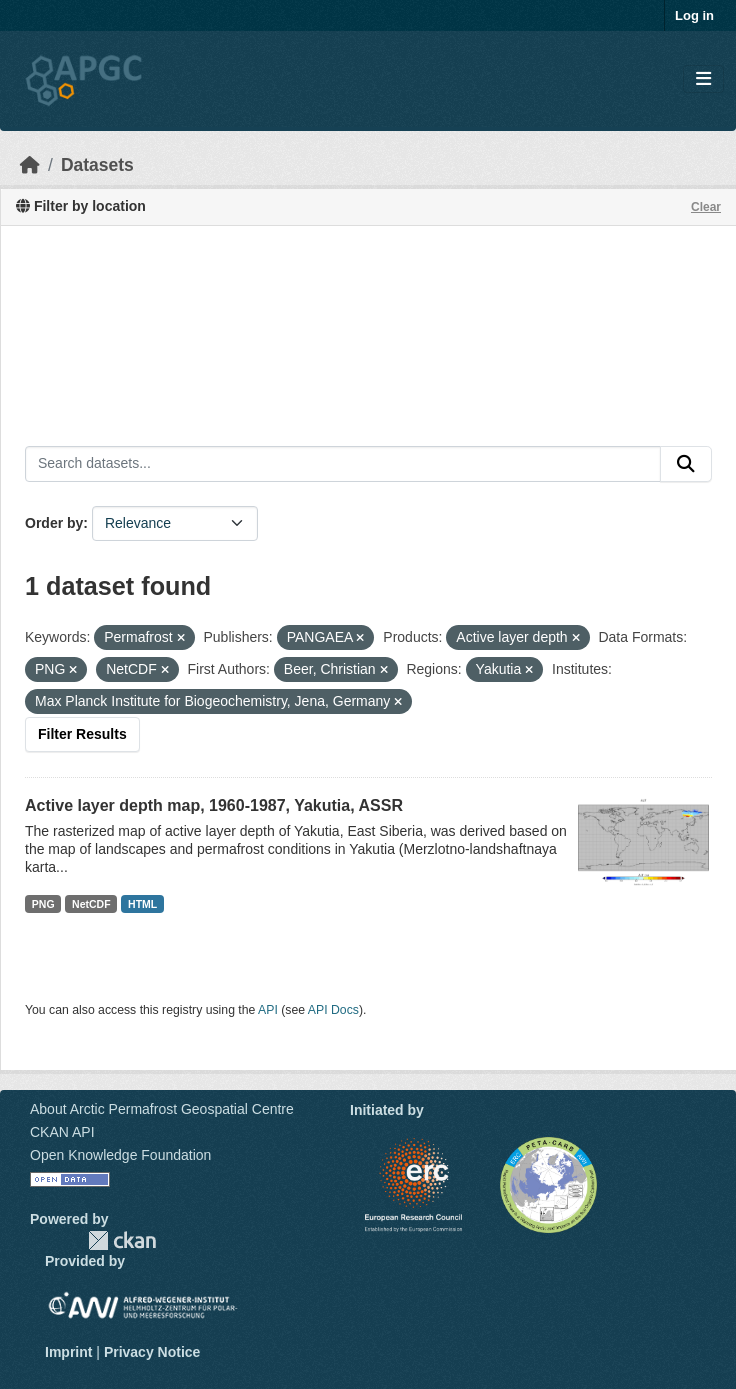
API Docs (333, 1010)
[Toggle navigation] (703, 79)
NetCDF (91, 904)
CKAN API (62, 1132)
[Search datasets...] (343, 464)
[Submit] (686, 464)
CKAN (122, 1240)
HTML (142, 904)
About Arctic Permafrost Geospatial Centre (162, 1109)
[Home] (30, 165)
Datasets (97, 165)
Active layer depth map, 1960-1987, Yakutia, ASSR (214, 805)
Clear (706, 207)
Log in (694, 15)
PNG (43, 904)
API (268, 1010)
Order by (54, 523)
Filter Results (82, 734)
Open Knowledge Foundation (120, 1155)
